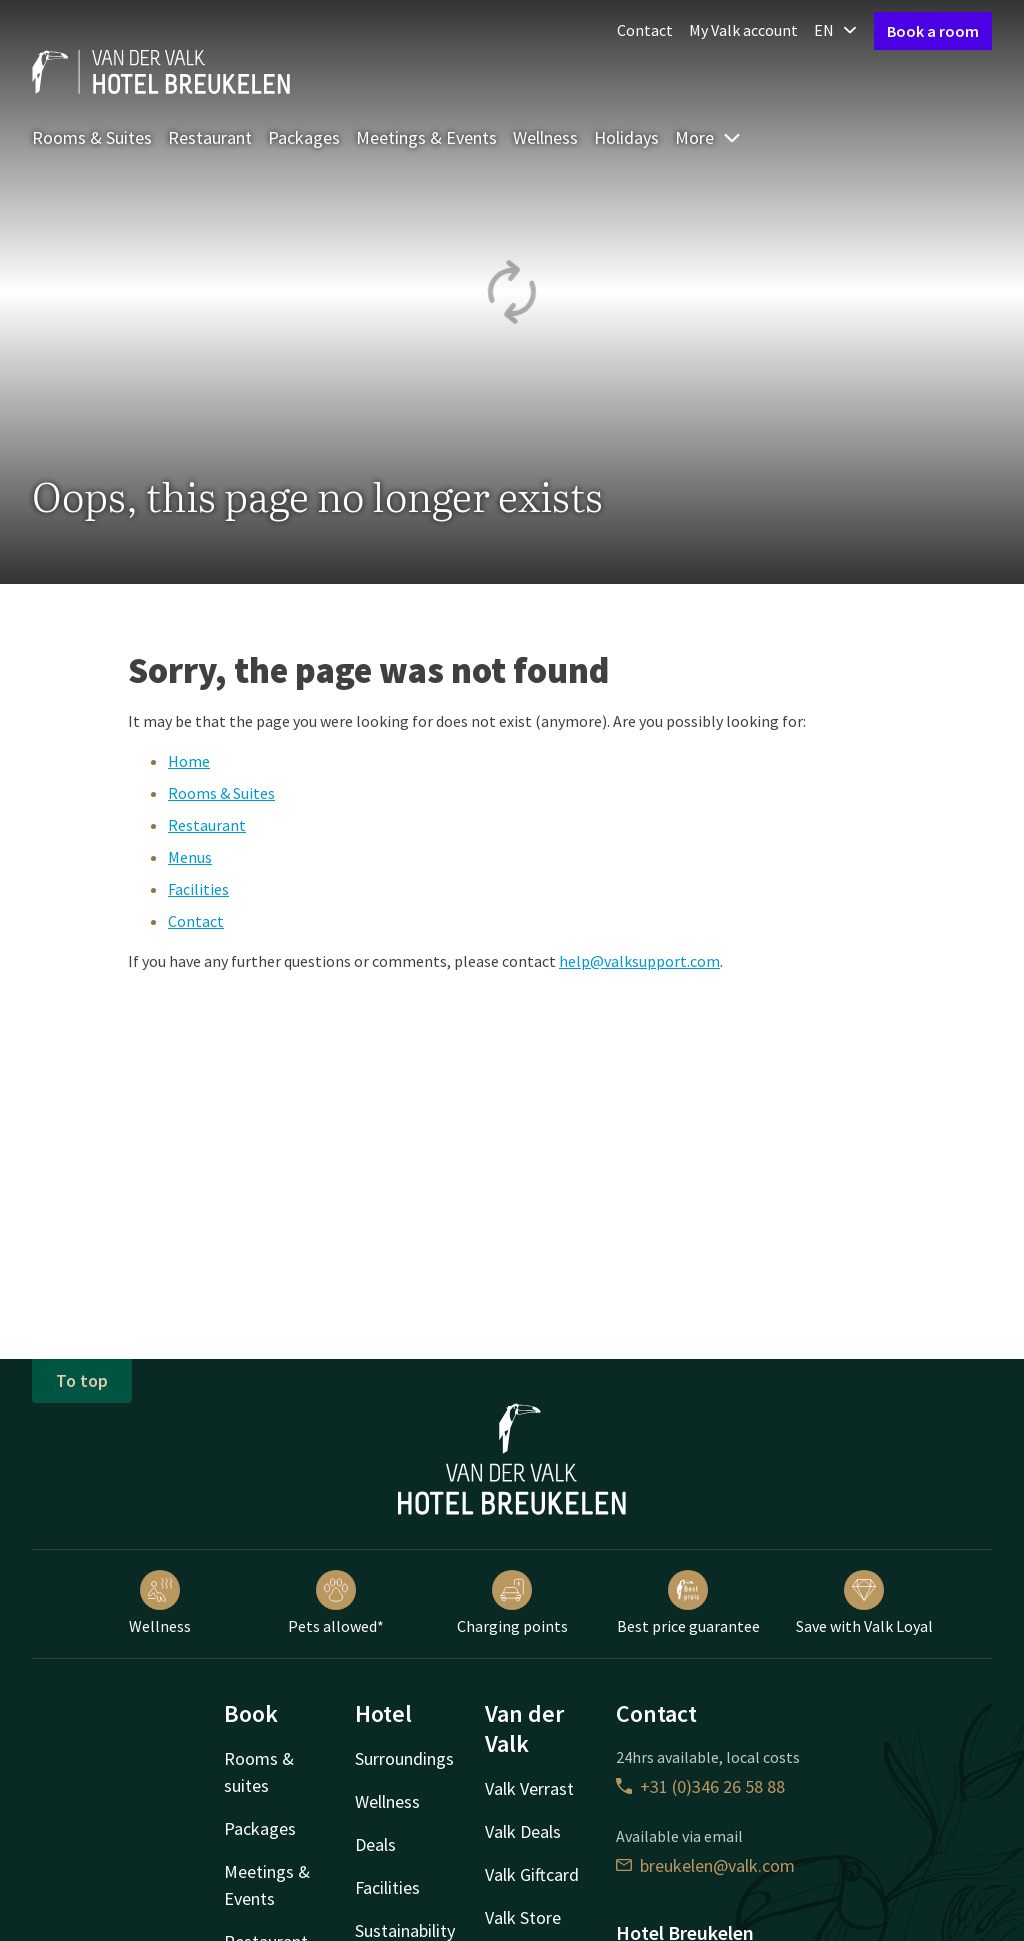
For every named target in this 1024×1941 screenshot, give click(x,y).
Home (189, 761)
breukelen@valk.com (705, 1865)
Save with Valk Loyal (864, 1603)
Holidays (626, 137)
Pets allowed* (336, 1603)
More (708, 137)
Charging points (512, 1603)
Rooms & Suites (92, 137)
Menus (190, 857)
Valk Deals (523, 1831)
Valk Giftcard (532, 1874)
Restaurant (210, 137)
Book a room (933, 31)
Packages (304, 137)
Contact (645, 30)
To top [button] (82, 1380)
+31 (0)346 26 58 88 (700, 1786)
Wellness (545, 137)
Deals (375, 1844)
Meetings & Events (426, 137)
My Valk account (743, 30)
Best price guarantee (688, 1603)
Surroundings (404, 1758)
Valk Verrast (529, 1788)
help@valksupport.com (639, 961)
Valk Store (523, 1917)
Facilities (198, 889)
